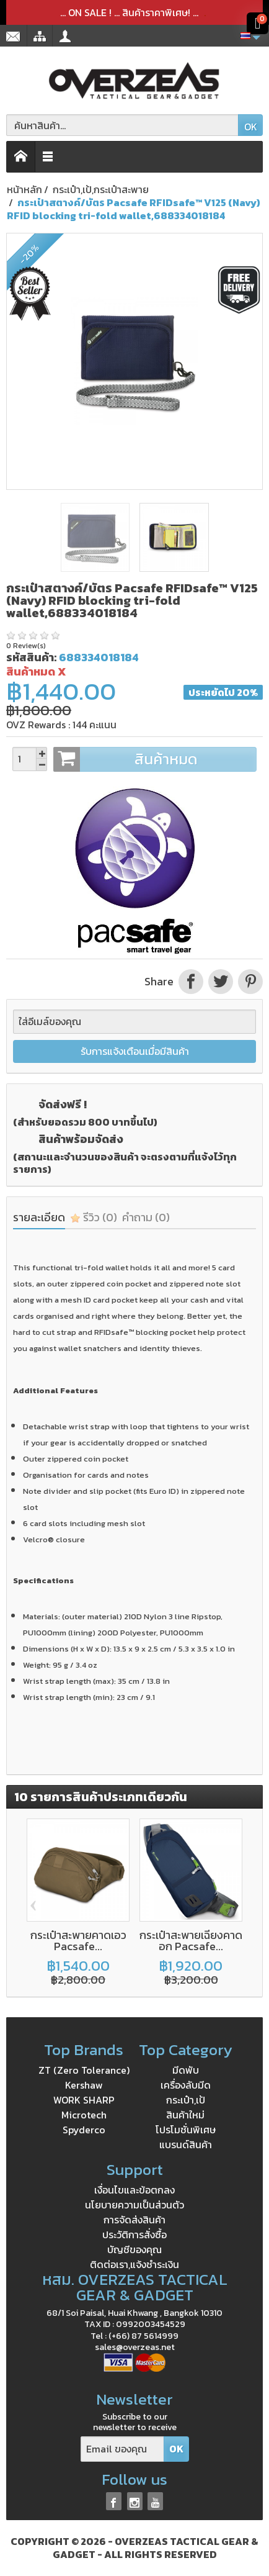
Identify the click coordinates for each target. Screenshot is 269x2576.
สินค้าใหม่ (185, 2114)
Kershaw (84, 2084)
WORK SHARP (84, 2099)
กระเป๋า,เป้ (185, 2099)
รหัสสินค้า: (31, 657)
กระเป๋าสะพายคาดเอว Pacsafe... (78, 1941)
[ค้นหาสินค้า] (122, 125)
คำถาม (146, 1217)
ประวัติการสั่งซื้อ (134, 2234)
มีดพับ (185, 2070)
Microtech (84, 2114)
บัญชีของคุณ (134, 2249)
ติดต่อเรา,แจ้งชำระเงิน (134, 2264)
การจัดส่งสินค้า (134, 2219)
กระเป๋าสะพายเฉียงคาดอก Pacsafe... (190, 1941)
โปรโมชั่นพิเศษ (186, 2129)
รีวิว (93, 1217)
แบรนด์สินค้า (185, 2144)
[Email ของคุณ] (122, 2449)
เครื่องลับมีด (186, 2084)
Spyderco (84, 2129)
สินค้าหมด (154, 759)
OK (250, 126)
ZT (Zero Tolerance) (84, 2070)
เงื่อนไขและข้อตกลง (134, 2189)
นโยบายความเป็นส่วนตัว (134, 2204)
